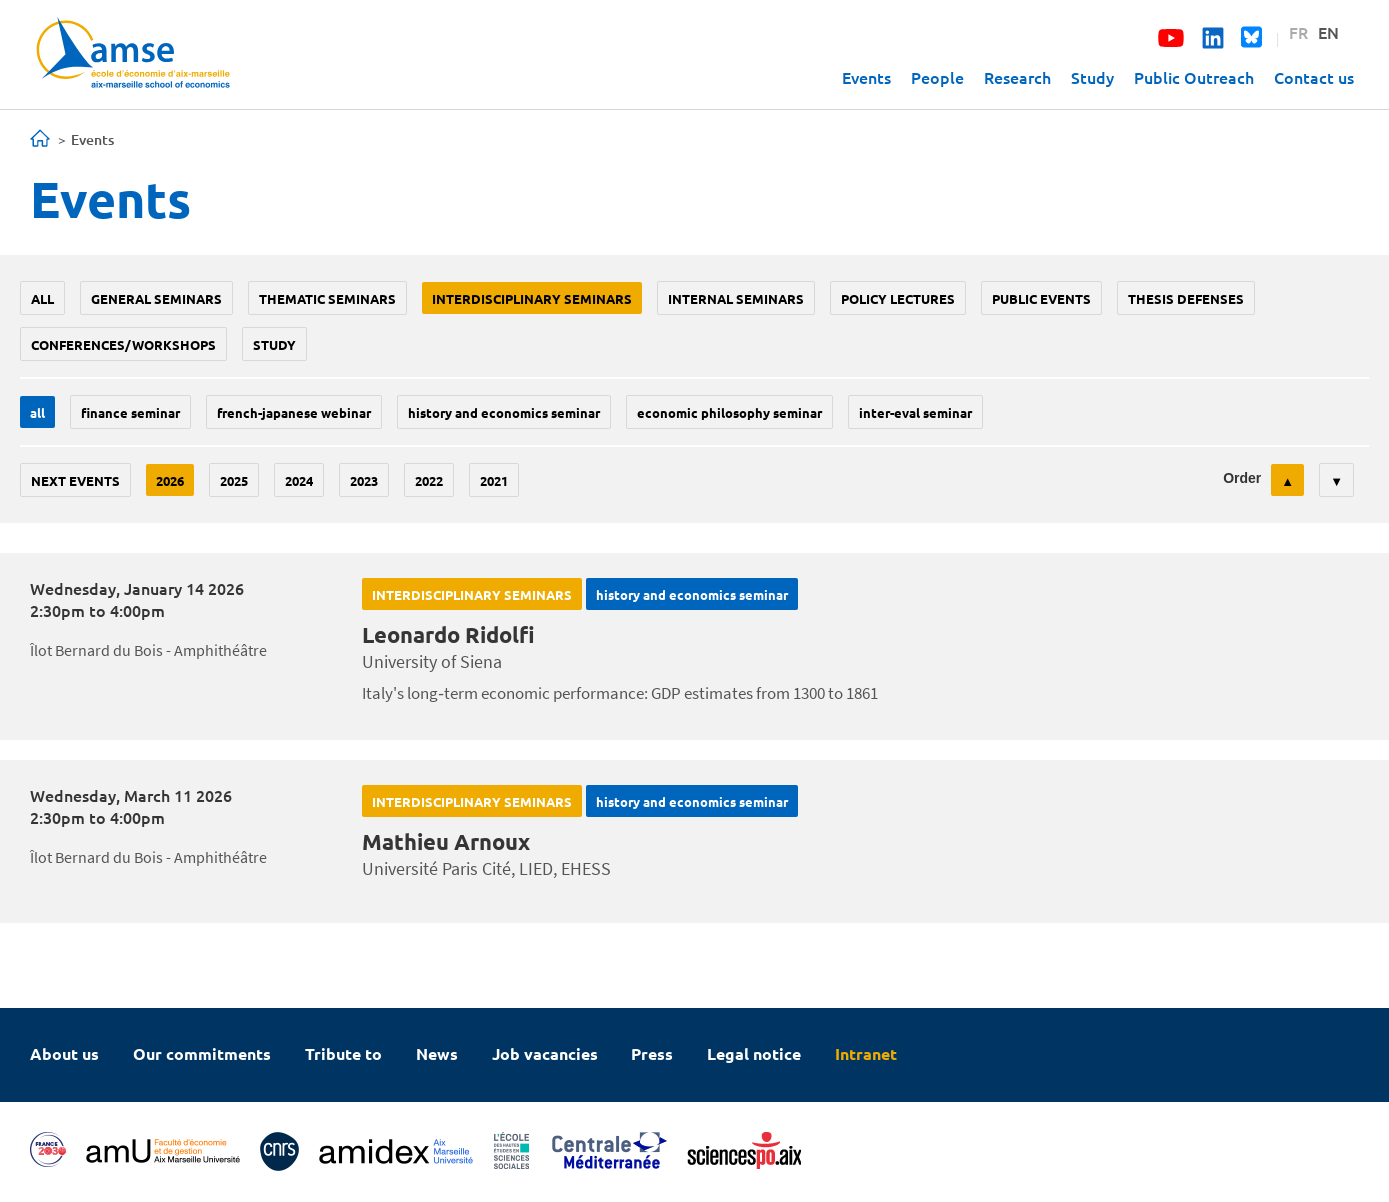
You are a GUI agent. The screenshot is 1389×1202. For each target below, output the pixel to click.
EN (1328, 32)
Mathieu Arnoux (446, 841)
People (937, 77)
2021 (494, 480)
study (274, 344)
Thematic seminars (327, 298)
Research (1017, 77)
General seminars (156, 298)
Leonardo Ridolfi (448, 634)
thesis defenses (1186, 298)
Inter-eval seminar (915, 412)
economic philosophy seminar (729, 412)
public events (1041, 298)
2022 (429, 480)
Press (652, 1053)
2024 (299, 480)
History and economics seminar (504, 412)
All (42, 298)
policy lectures (898, 298)
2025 (234, 480)
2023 (364, 480)
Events (866, 77)
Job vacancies (545, 1053)
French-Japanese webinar (294, 412)
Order (1242, 478)
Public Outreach (1194, 77)
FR (1298, 32)
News (437, 1053)
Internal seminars (736, 298)
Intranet (866, 1053)
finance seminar (130, 412)
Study (1092, 77)
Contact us (1314, 77)
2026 (170, 480)
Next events (75, 480)
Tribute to (343, 1053)
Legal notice (754, 1053)
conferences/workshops (123, 344)
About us (64, 1053)
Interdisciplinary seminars (532, 298)
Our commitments (202, 1053)
